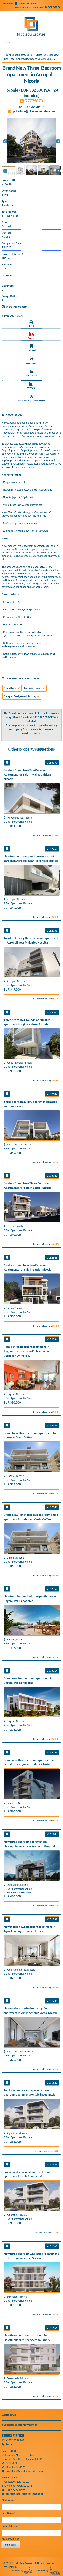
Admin (33, 3)
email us (27, 733)
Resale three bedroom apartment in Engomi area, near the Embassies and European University (27, 1351)
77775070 (12, 2462)
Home (10, 3)
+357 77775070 (15, 2489)
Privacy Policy (22, 7)
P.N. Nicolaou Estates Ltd (23, 2563)
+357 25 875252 (15, 2466)
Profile (21, 3)
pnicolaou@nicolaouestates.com (34, 111)
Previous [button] (5, 141)
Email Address (11, 2525)
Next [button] (57, 141)
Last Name (8, 2513)
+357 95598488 (15, 2440)
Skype (9, 2444)
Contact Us (37, 7)
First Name (9, 2500)
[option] (31, 140)
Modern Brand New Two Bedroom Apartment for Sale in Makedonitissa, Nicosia (27, 775)
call (52, 729)
